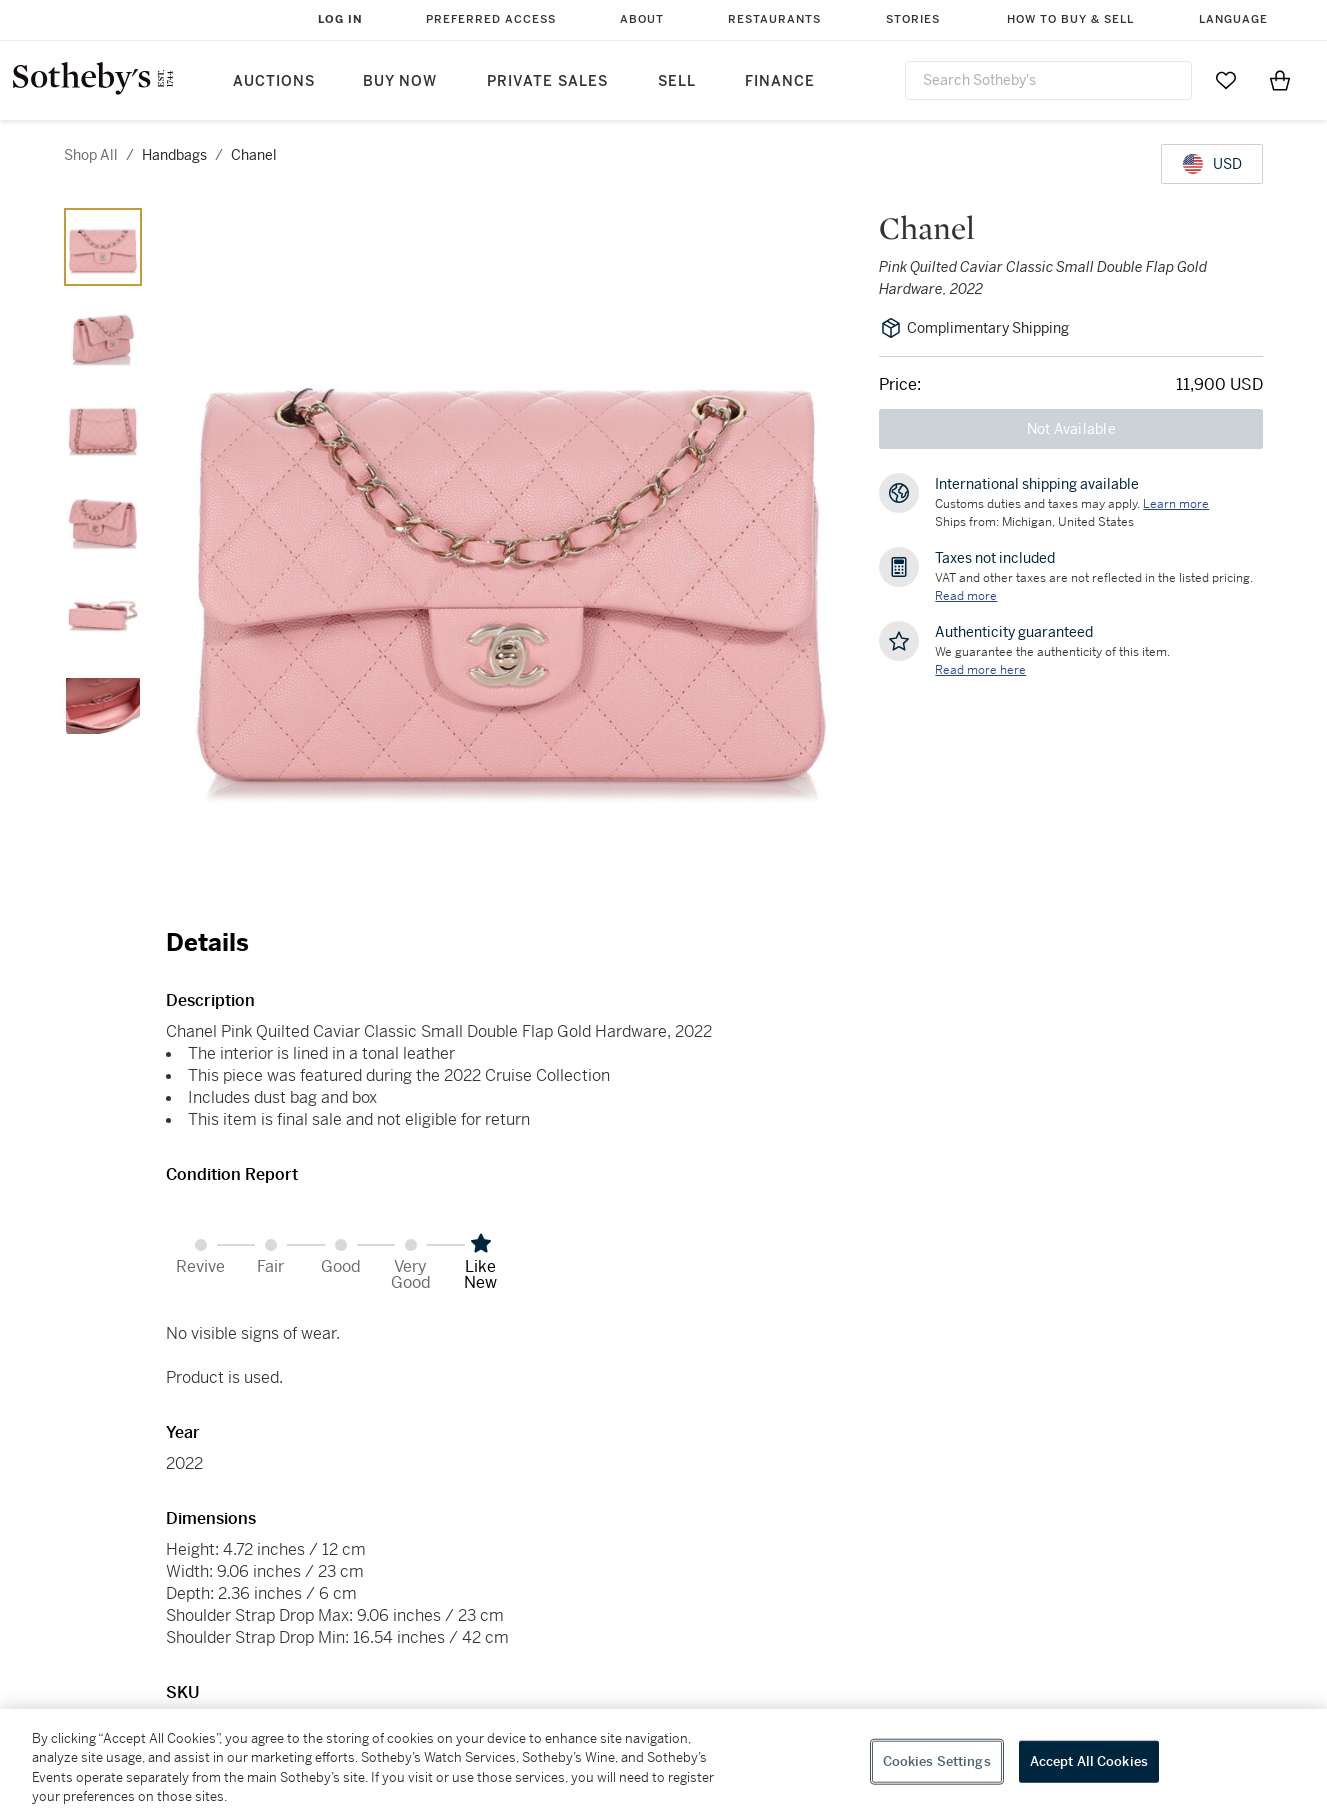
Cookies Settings (937, 1761)
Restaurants (774, 19)
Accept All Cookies (1089, 1761)
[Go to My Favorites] (1226, 80)
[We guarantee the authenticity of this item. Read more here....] (980, 670)
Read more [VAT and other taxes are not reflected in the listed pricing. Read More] (966, 596)
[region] (663, 1763)
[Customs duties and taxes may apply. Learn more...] (1176, 504)
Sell (677, 81)
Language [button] (1233, 19)
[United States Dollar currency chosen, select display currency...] (1212, 164)
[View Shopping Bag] (1280, 80)
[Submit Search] (1169, 80)
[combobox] (1049, 80)
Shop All (91, 155)
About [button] (642, 19)
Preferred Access (491, 19)
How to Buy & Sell (1070, 19)
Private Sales (547, 81)
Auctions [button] (274, 81)
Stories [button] (913, 19)
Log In (340, 19)
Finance (780, 81)
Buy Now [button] (400, 81)
